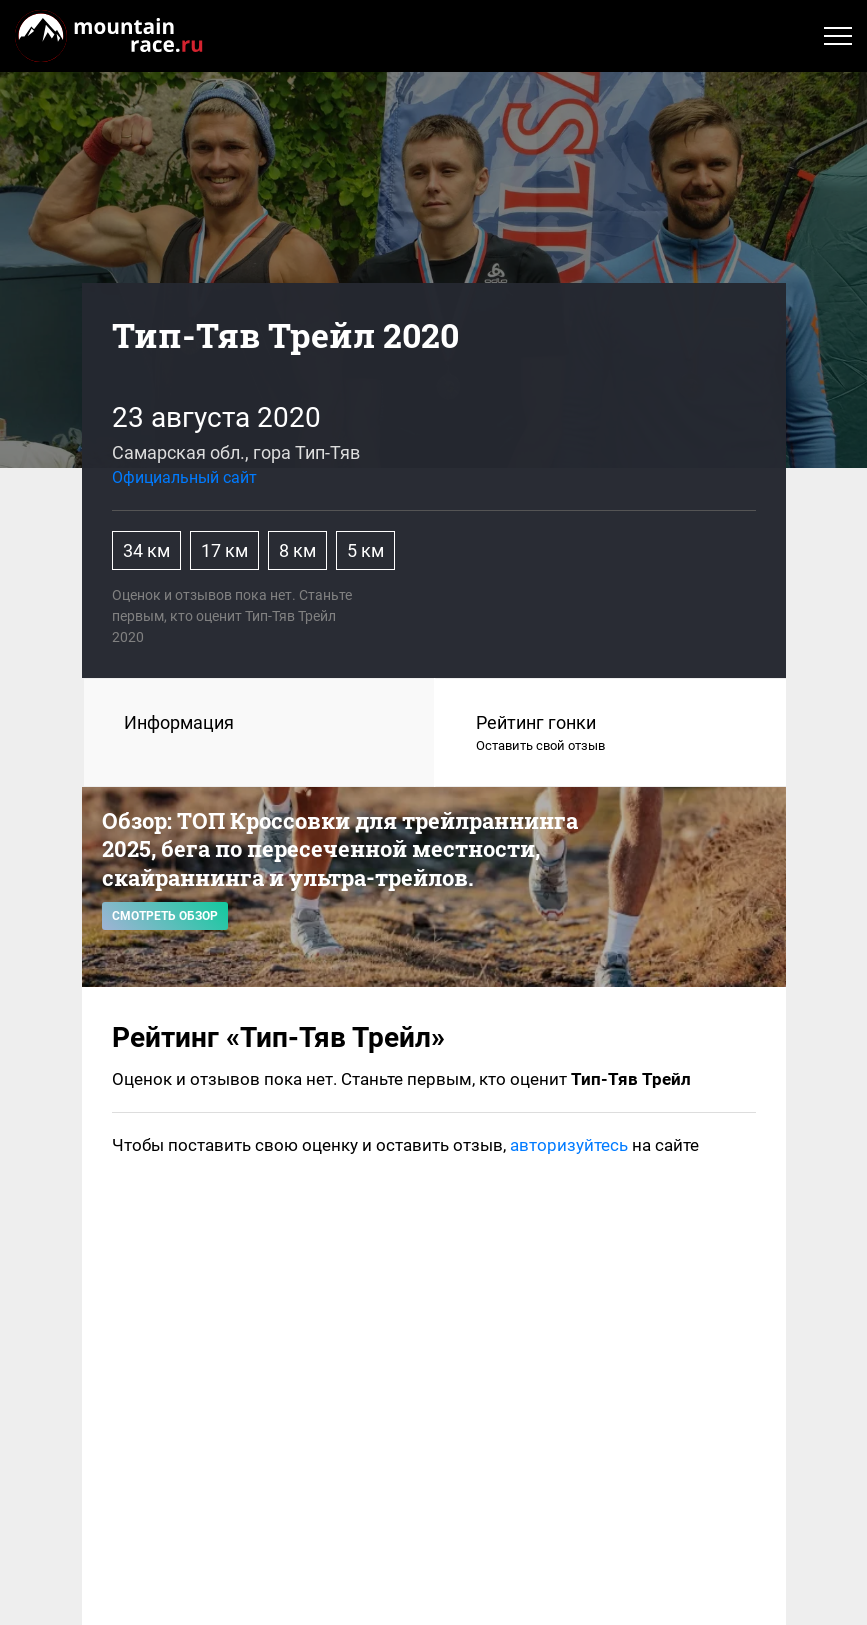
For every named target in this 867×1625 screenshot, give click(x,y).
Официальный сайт (184, 477)
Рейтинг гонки (611, 734)
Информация (179, 722)
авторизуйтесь (569, 1145)
